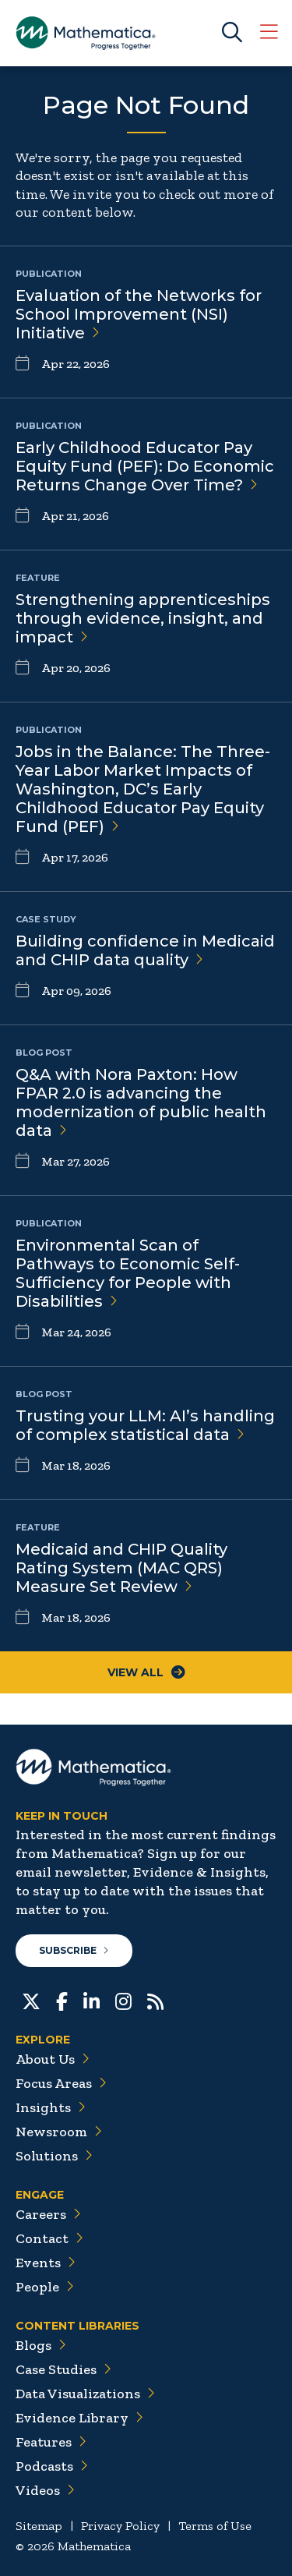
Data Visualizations (85, 2393)
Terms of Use (215, 2525)
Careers (48, 2214)
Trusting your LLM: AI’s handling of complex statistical (145, 1425)
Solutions (54, 2155)
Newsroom (59, 2131)
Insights (51, 2107)
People (45, 2286)
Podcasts (52, 2466)
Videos (45, 2490)
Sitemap (39, 2525)
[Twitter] (31, 1999)
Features (51, 2441)
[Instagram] (123, 1999)
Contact (49, 2238)
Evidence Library (79, 2417)
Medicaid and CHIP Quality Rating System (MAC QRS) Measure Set (121, 1568)
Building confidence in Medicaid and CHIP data (145, 950)
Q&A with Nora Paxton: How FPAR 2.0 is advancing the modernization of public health (141, 1102)
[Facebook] (62, 1999)
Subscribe (74, 1950)
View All (146, 1672)
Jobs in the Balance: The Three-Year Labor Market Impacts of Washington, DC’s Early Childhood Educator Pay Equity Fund (143, 789)
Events (46, 2262)
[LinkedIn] (91, 1999)
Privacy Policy (120, 2525)
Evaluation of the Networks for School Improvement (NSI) (139, 314)
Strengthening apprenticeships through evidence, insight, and (143, 618)
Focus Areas (61, 2083)
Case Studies (63, 2369)
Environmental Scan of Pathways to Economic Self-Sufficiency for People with (128, 1273)
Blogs (41, 2345)
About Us (53, 2059)
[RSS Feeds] (155, 1999)
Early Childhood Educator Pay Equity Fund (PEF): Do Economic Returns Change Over (145, 466)
